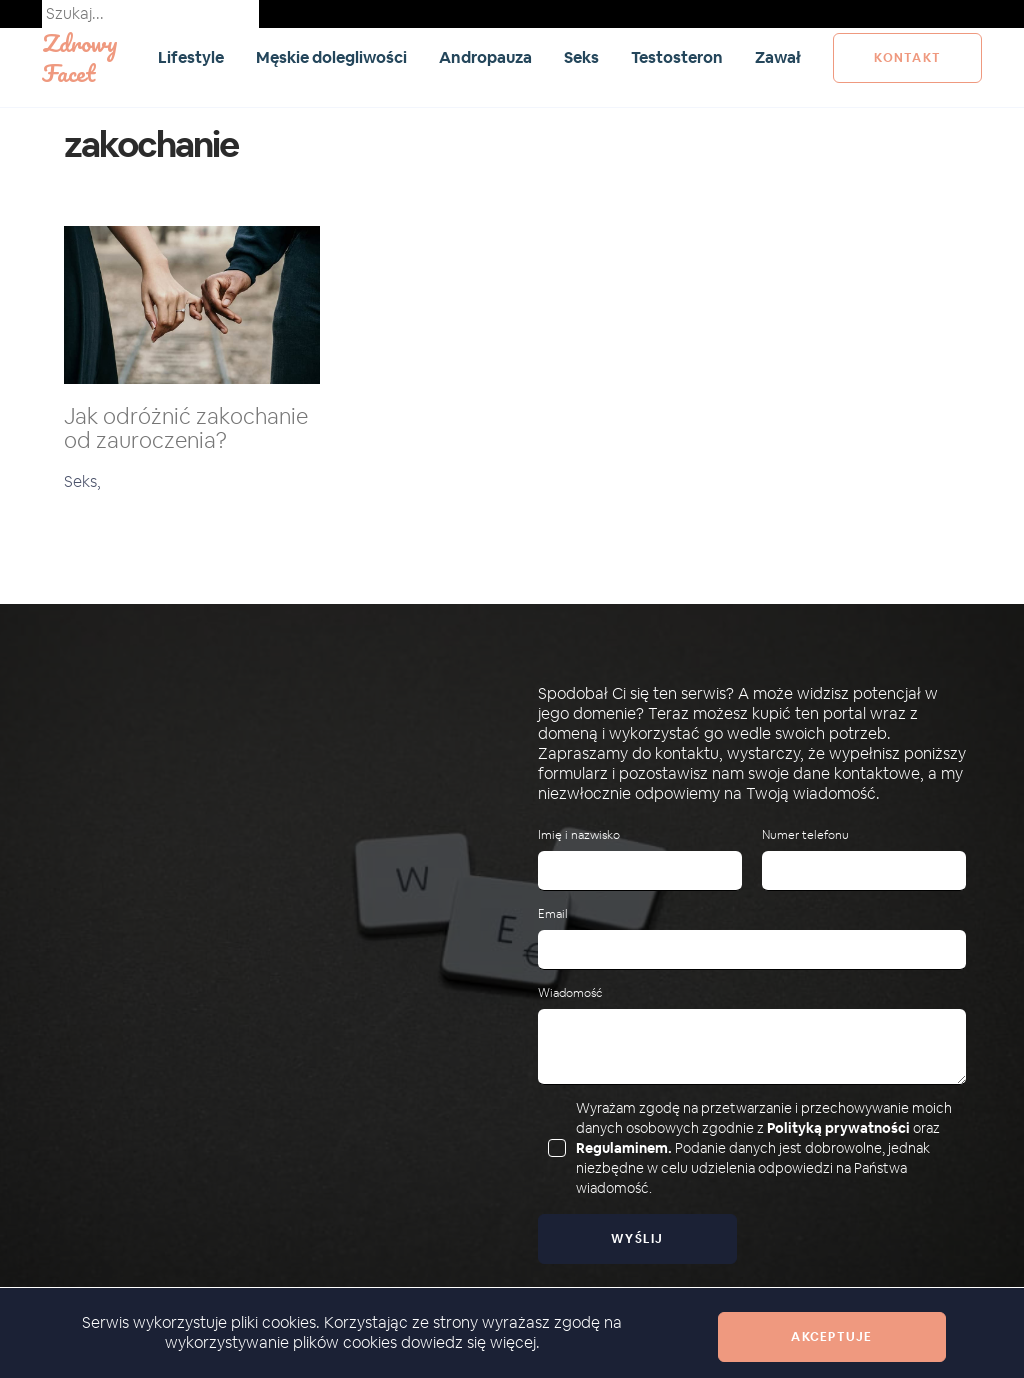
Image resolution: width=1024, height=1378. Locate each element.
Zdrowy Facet (80, 57)
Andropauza (485, 57)
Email (553, 914)
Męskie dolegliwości (331, 57)
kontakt (907, 58)
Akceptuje (831, 1337)
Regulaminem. (624, 1148)
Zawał (778, 57)
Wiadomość (570, 993)
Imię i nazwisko (579, 835)
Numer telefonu (805, 835)
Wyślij (637, 1239)
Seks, (82, 481)
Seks (581, 57)
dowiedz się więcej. (470, 1342)
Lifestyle (191, 57)
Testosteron (677, 57)
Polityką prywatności (838, 1128)
